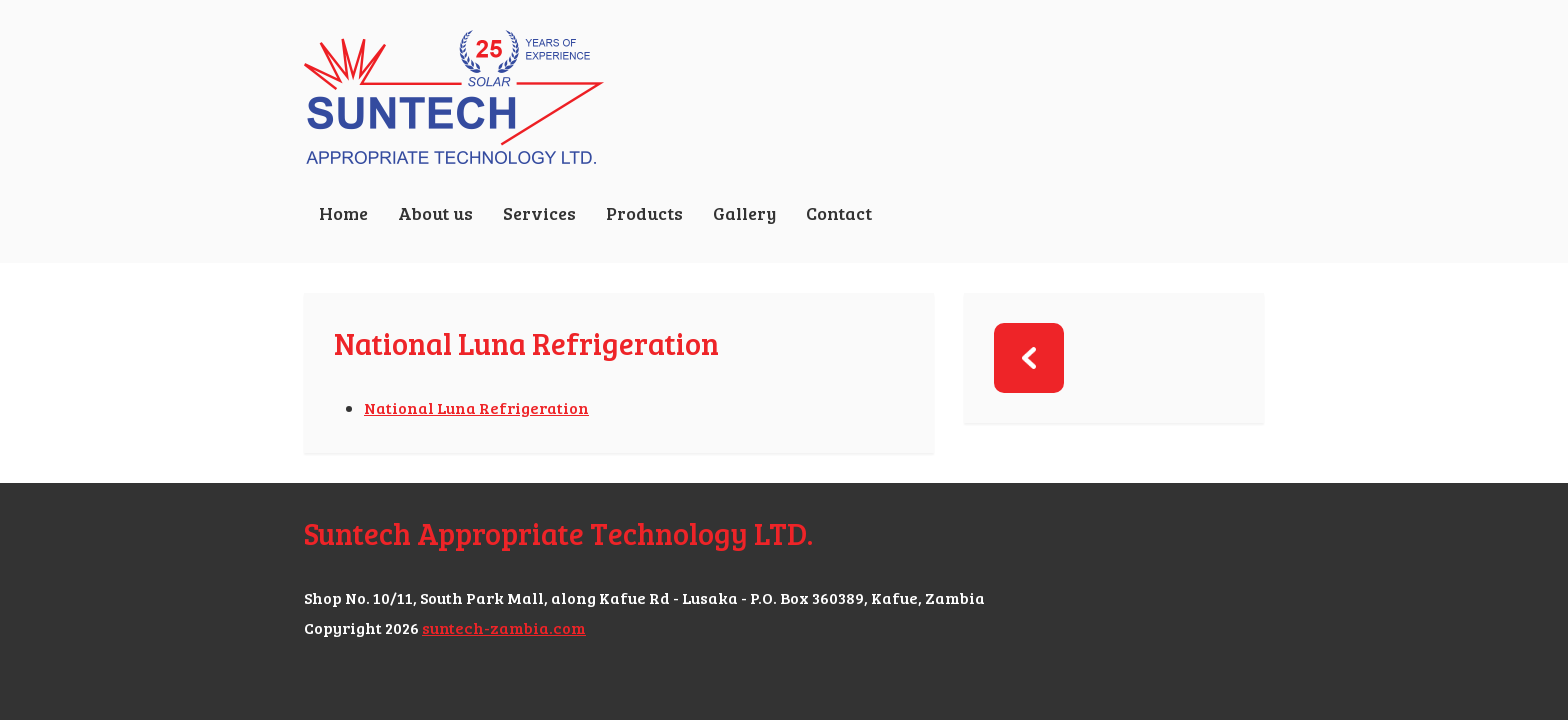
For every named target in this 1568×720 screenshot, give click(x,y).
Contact (839, 213)
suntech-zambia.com (504, 627)
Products (644, 213)
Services (539, 213)
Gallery (744, 213)
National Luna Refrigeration (476, 407)
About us (435, 213)
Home (343, 213)
